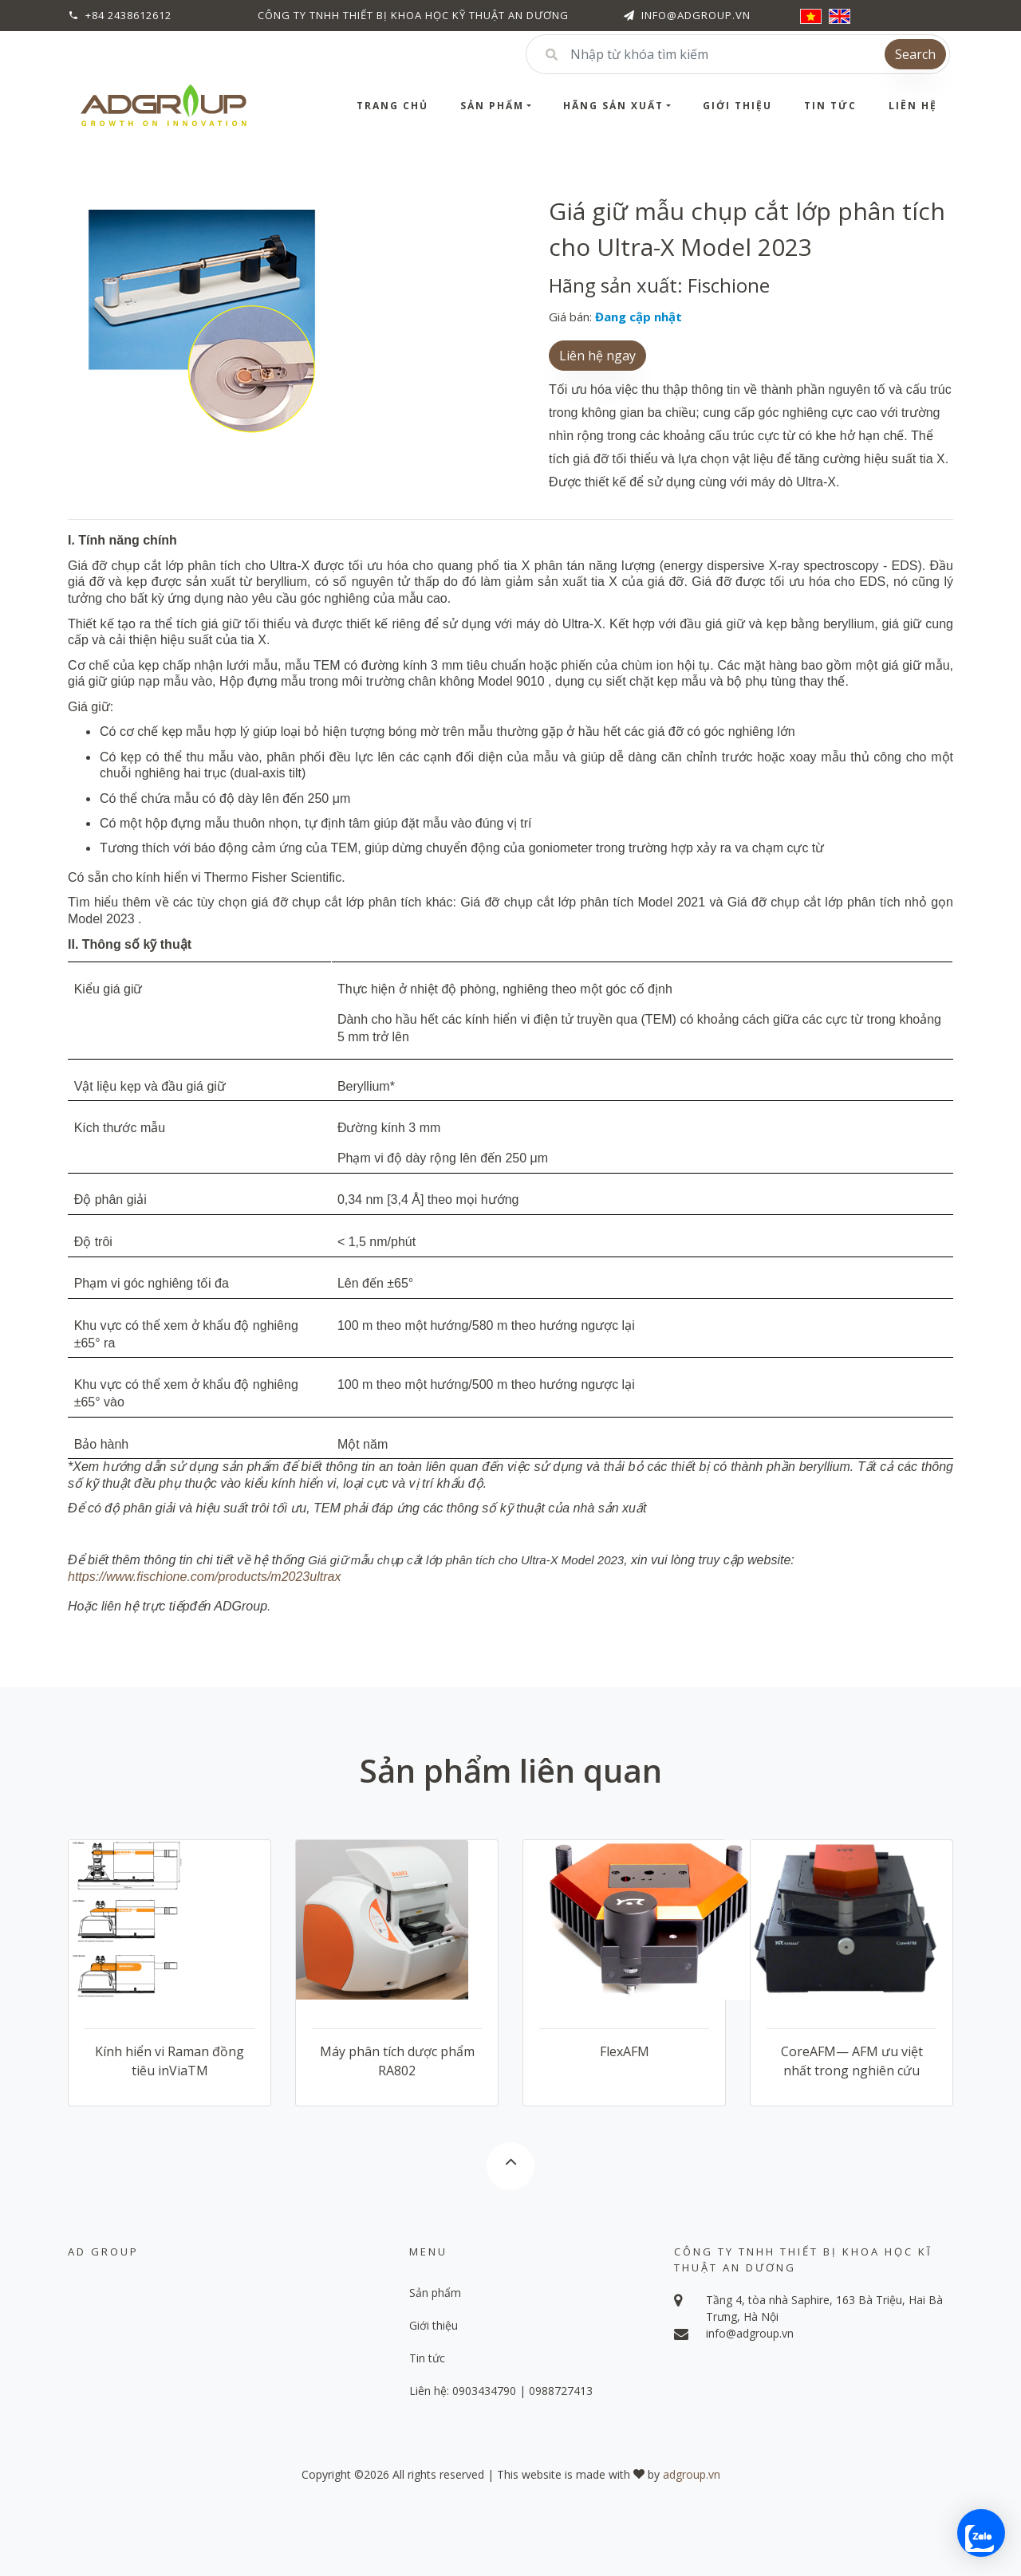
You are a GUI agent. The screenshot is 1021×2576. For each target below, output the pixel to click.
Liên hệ (913, 105)
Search (915, 54)
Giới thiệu (737, 105)
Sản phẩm (492, 105)
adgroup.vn (691, 2474)
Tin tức (830, 105)
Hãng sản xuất (613, 105)
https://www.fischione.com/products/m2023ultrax (204, 1576)
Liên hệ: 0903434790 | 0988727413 (501, 2390)
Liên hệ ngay (597, 355)
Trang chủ (392, 105)
